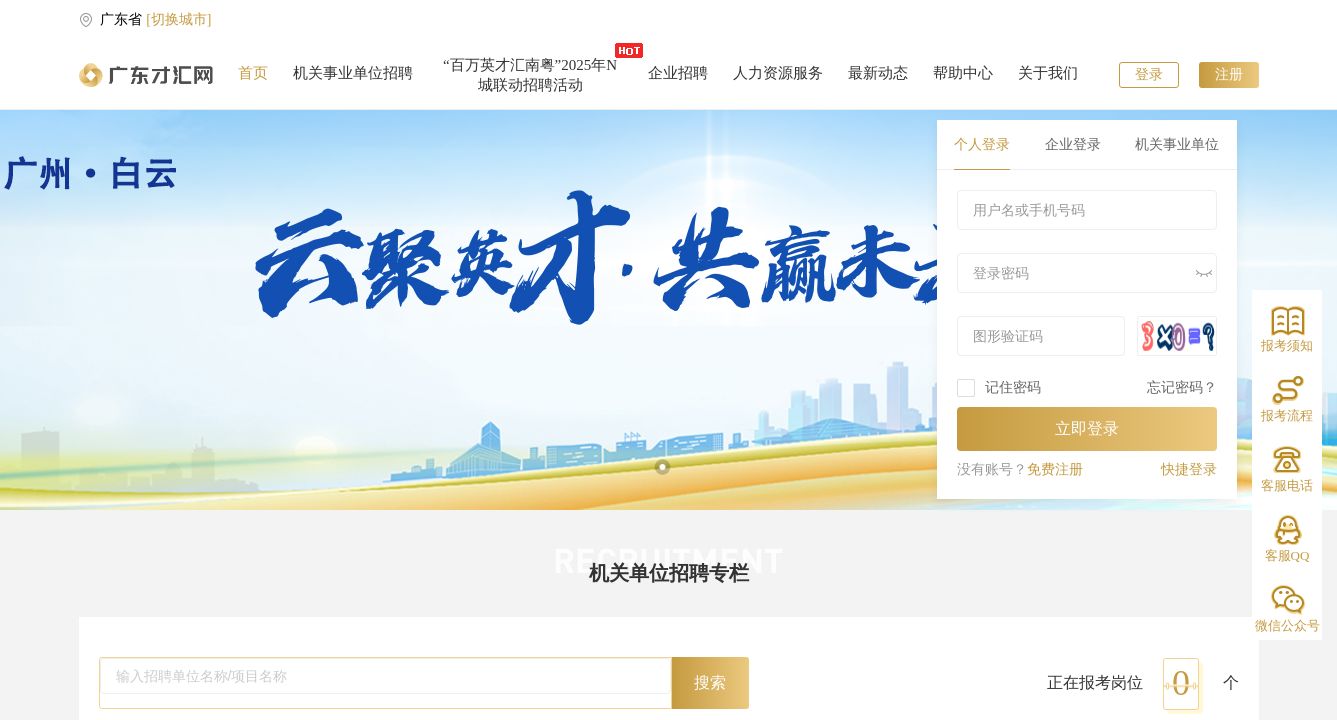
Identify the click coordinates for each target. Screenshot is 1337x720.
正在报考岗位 (1095, 682)
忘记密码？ (1182, 387)
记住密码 (1013, 387)
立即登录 (1087, 428)
